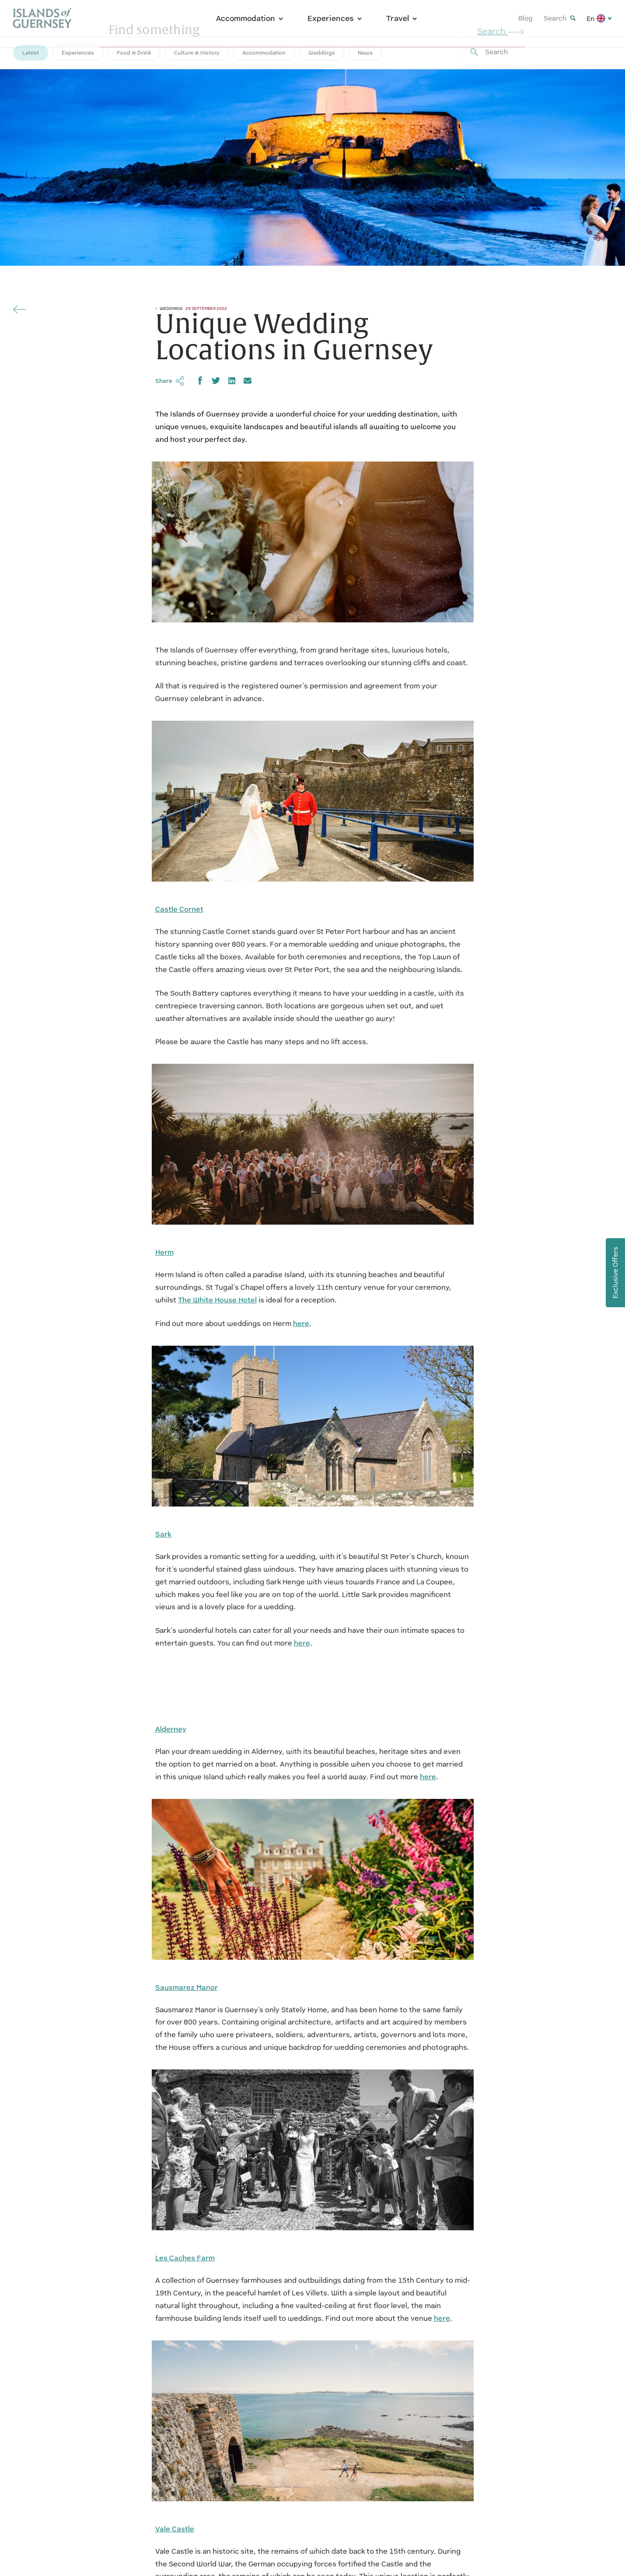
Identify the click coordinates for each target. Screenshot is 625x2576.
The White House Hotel (217, 1300)
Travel (401, 18)
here (301, 1323)
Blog (525, 18)
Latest (30, 53)
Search (560, 18)
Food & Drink (134, 53)
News (365, 53)
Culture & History (197, 53)
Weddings (321, 53)
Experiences (334, 18)
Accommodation (249, 18)
